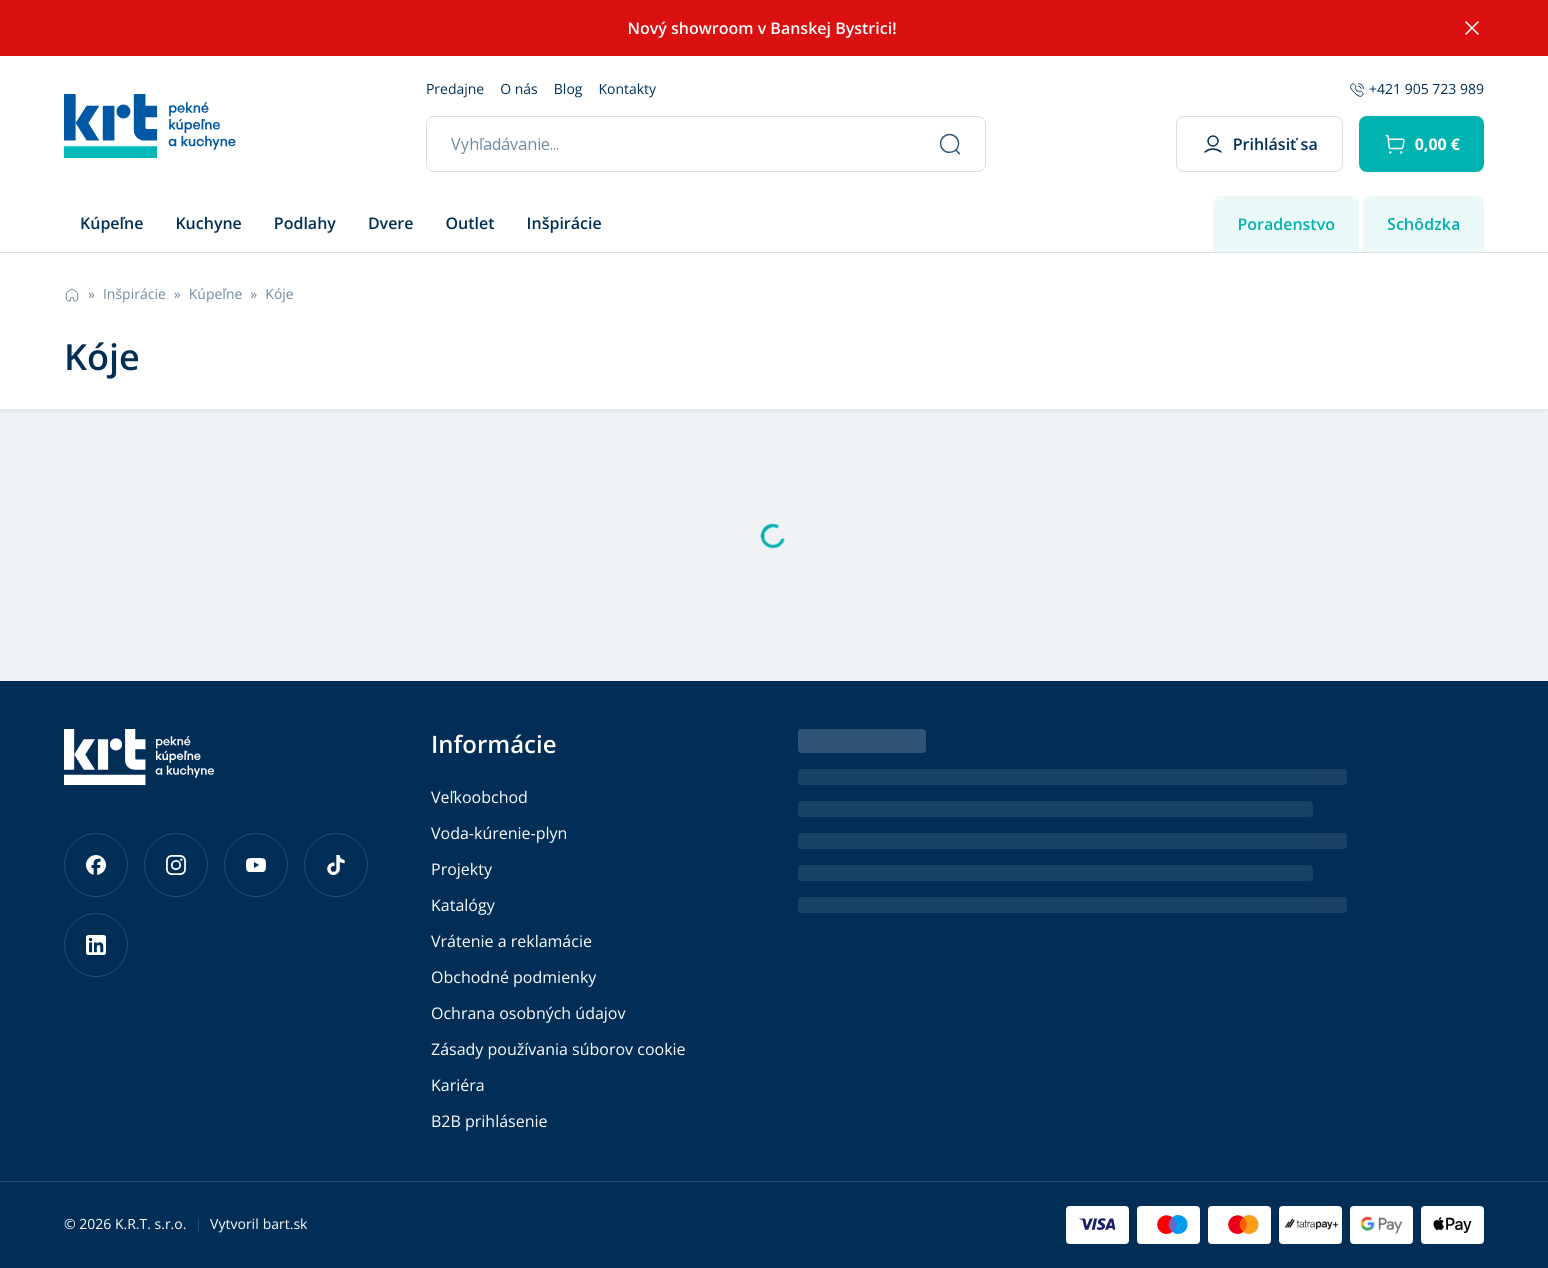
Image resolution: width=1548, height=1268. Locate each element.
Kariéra (458, 1085)
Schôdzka (1423, 224)
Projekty (461, 869)
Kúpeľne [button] (111, 223)
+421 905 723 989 (1416, 89)
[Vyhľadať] (950, 144)
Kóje (279, 294)
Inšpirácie (564, 223)
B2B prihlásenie (489, 1121)
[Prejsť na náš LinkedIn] (96, 945)
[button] (1421, 144)
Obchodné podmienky (513, 977)
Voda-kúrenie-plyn (499, 833)
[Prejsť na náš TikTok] (336, 865)
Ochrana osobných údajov (528, 1013)
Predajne (455, 89)
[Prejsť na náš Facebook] (96, 865)
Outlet (470, 223)
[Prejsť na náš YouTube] (256, 865)
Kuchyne (208, 223)
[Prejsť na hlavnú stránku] (150, 126)
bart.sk (285, 1224)
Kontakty (627, 89)
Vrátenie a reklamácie (511, 941)
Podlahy (305, 223)
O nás (519, 89)
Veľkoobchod (479, 797)
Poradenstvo (1286, 224)
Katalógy (463, 905)
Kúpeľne (216, 294)
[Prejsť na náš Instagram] (176, 865)
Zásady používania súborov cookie (558, 1049)
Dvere (391, 223)
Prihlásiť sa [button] (1259, 144)
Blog (568, 89)
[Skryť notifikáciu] (1472, 28)
